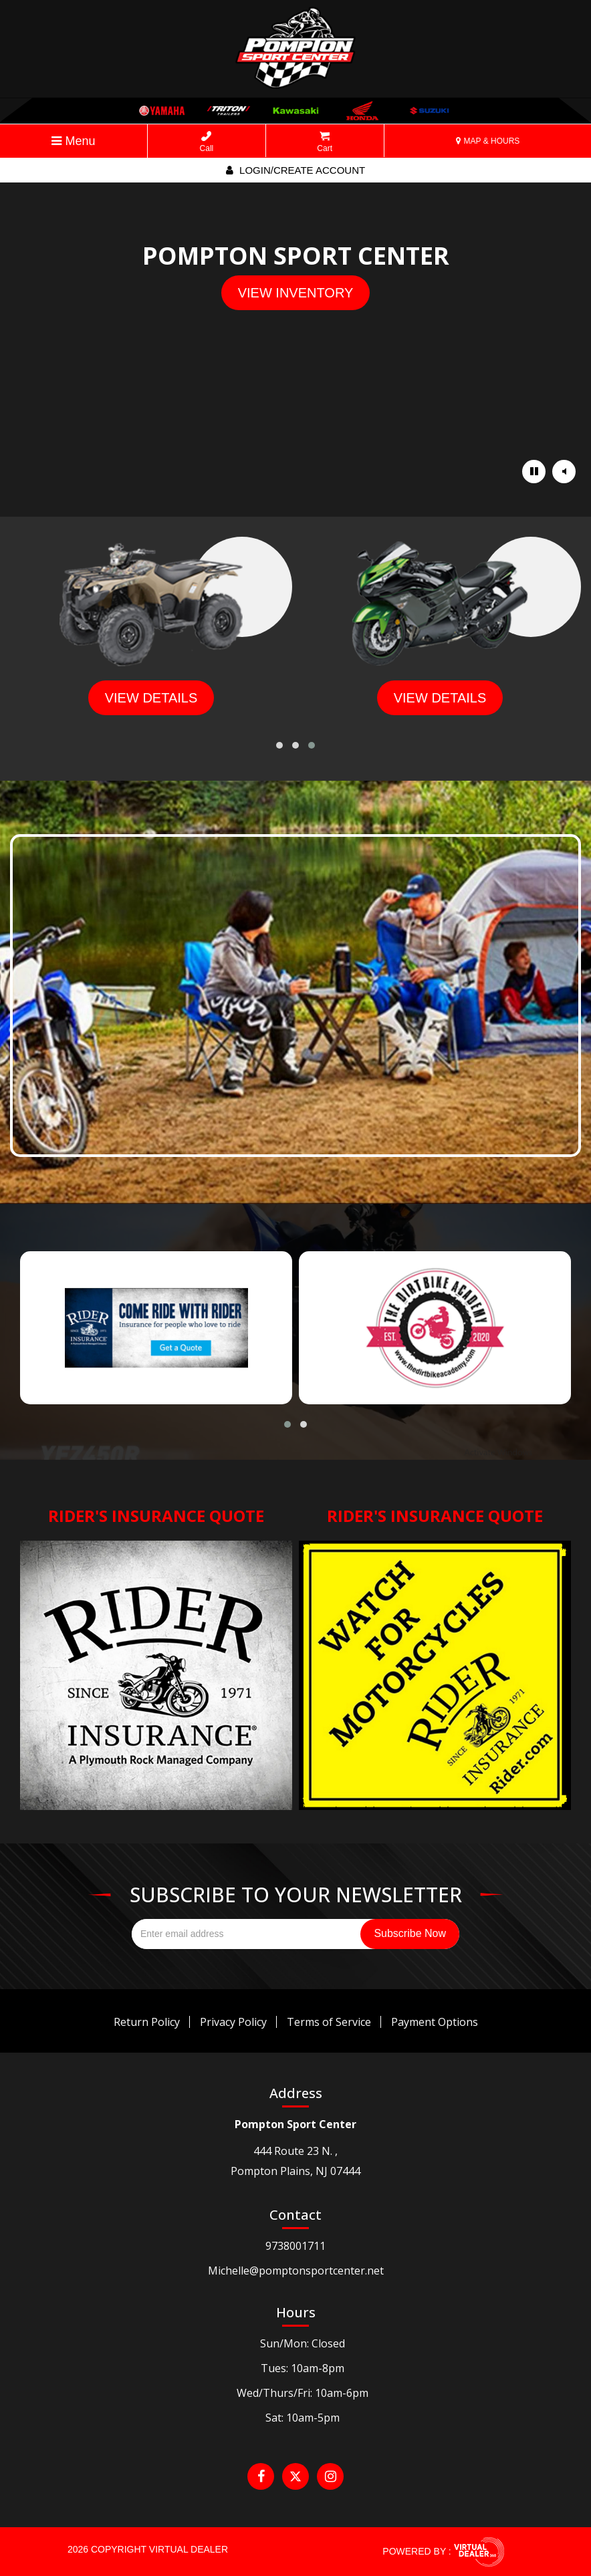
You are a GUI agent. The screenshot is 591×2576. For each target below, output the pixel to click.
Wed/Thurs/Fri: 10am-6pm (302, 2393)
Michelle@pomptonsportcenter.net (296, 2270)
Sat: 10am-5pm (302, 2417)
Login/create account (295, 170)
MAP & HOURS (487, 141)
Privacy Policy (233, 2022)
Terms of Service (329, 2022)
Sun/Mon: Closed (302, 2343)
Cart (324, 142)
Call (207, 142)
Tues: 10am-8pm (302, 2368)
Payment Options (434, 2022)
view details (151, 697)
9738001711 (295, 2245)
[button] (279, 745)
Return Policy (147, 2022)
